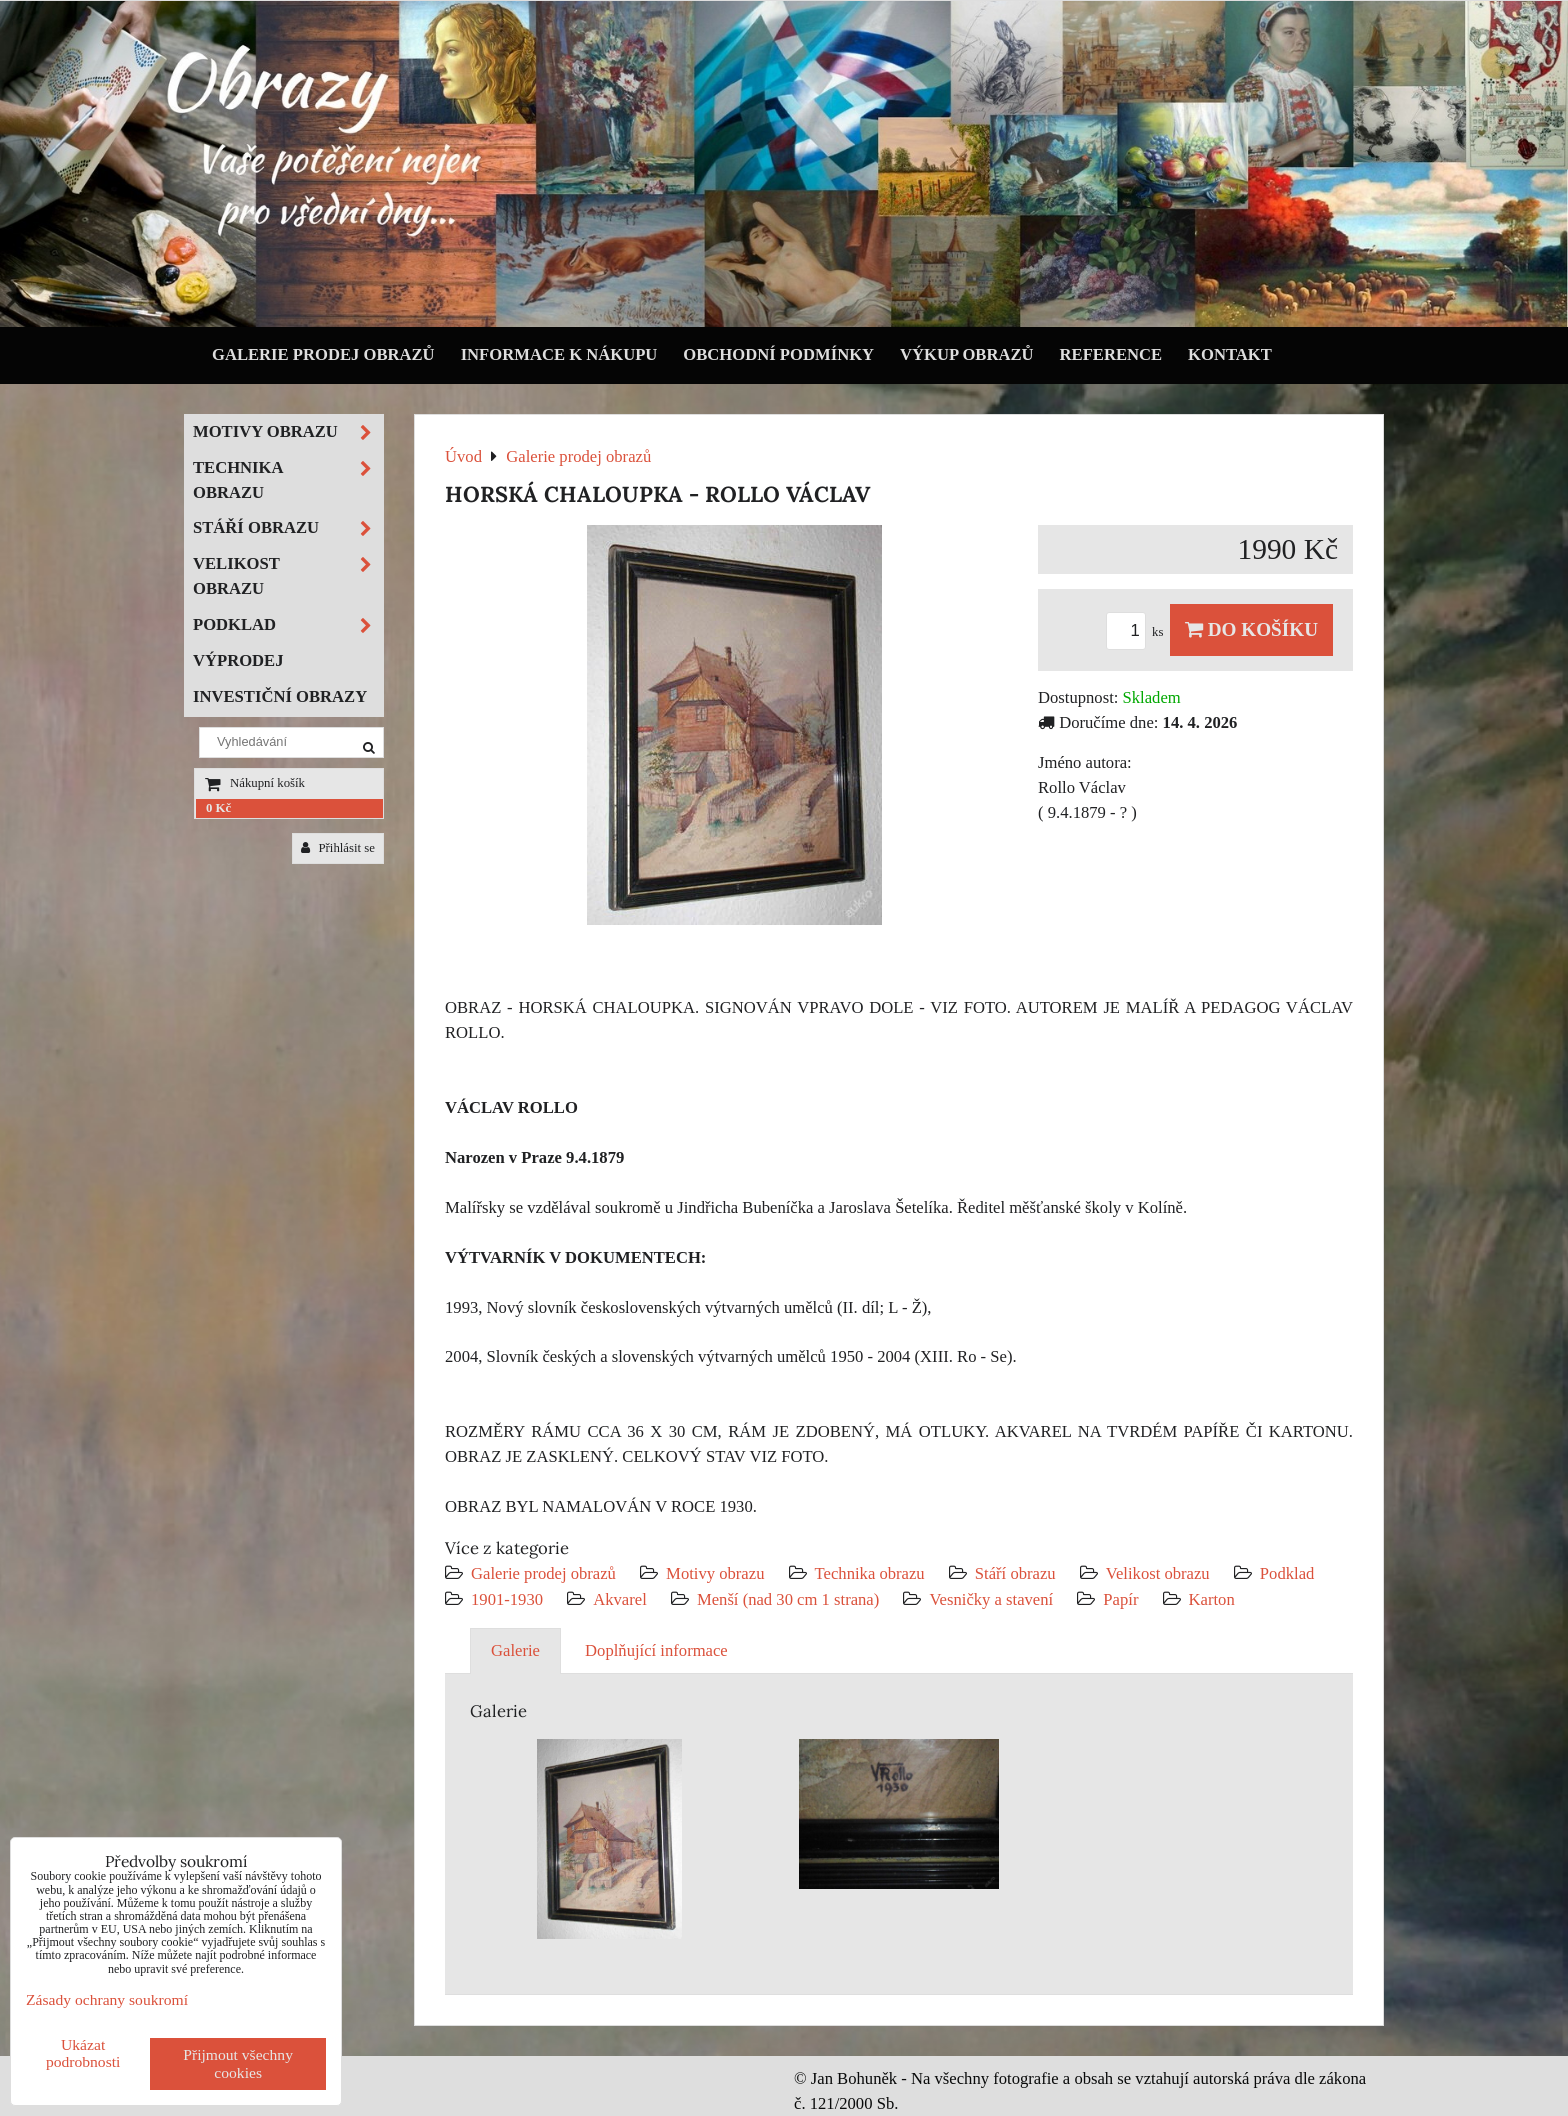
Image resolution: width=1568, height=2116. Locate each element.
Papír (1120, 1599)
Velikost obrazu (1158, 1573)
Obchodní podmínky (778, 354)
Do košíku (1251, 629)
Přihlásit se (338, 848)
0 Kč (218, 808)
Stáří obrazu (1015, 1573)
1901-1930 (507, 1599)
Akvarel (620, 1599)
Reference (1111, 354)
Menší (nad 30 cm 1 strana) (790, 1599)
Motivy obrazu (715, 1573)
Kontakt (1230, 354)
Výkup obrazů (966, 354)
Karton (1212, 1599)
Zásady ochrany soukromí (107, 1999)
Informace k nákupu (559, 354)
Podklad (1287, 1573)
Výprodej (238, 660)
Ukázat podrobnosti (83, 2053)
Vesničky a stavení (993, 1599)
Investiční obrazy (280, 696)
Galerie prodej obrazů (323, 354)
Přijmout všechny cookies (238, 2063)
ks (1138, 632)
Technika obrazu (870, 1573)
